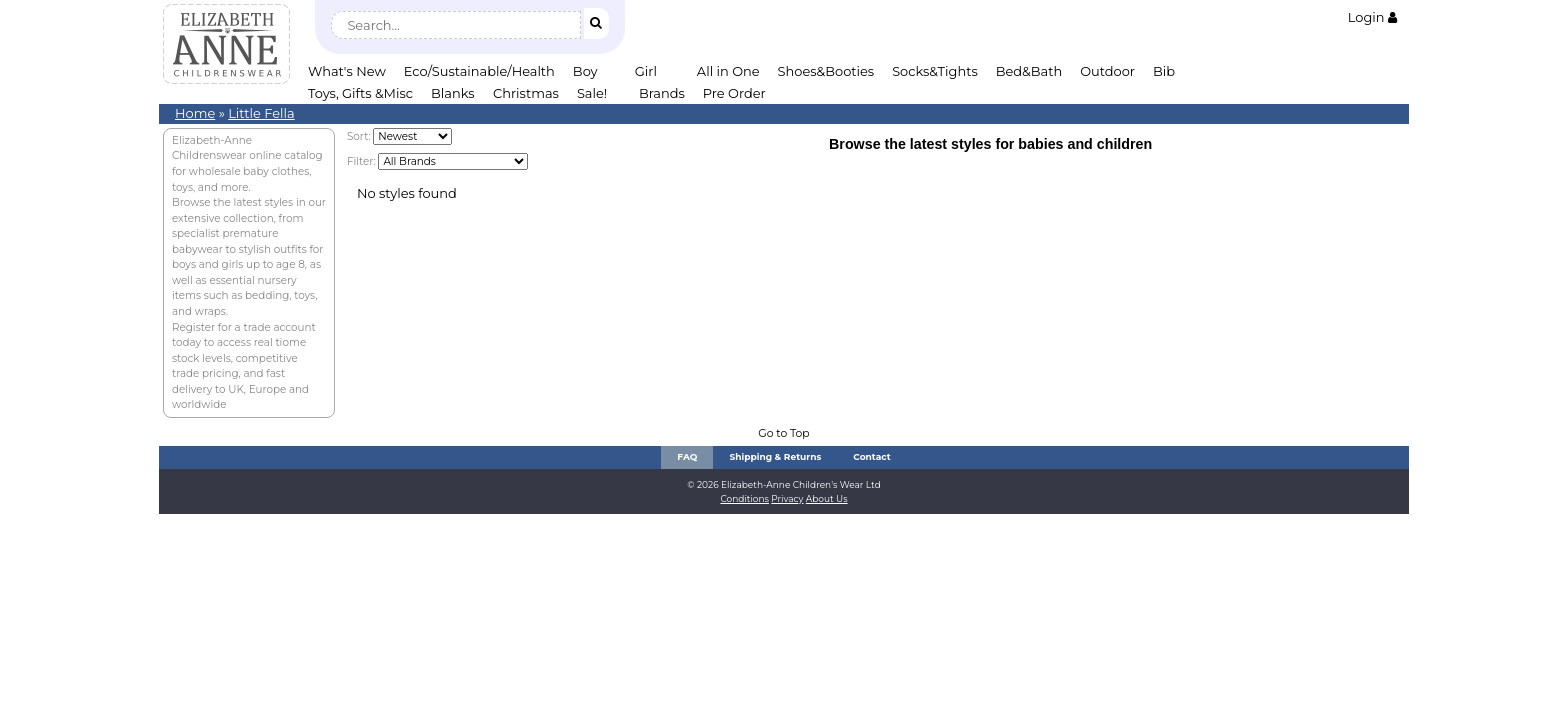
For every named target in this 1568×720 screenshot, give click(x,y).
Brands (662, 93)
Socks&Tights (935, 71)
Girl (646, 71)
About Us (827, 498)
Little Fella (261, 113)
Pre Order (734, 93)
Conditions (744, 498)
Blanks (453, 93)
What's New (347, 71)
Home (195, 113)
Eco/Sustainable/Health (479, 71)
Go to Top (783, 433)
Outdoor (1107, 71)
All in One (728, 71)
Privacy (787, 498)
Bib (1164, 71)
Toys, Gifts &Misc (360, 93)
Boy (585, 71)
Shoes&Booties (826, 71)
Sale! (592, 93)
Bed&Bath (1029, 71)
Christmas (526, 93)
